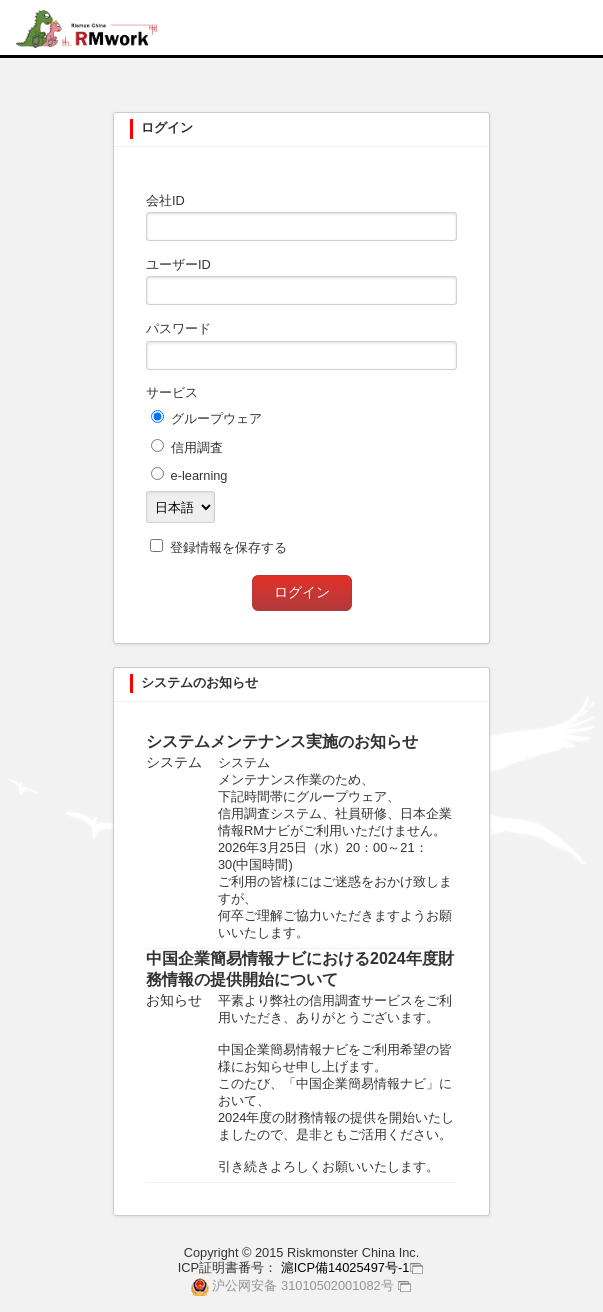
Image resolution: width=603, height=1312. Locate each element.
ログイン (302, 592)
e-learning (199, 475)
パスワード (178, 328)
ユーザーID (178, 264)
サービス (172, 392)
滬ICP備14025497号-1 (345, 1267)
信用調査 (197, 447)
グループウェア (216, 418)
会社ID (165, 200)
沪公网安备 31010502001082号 (303, 1285)
